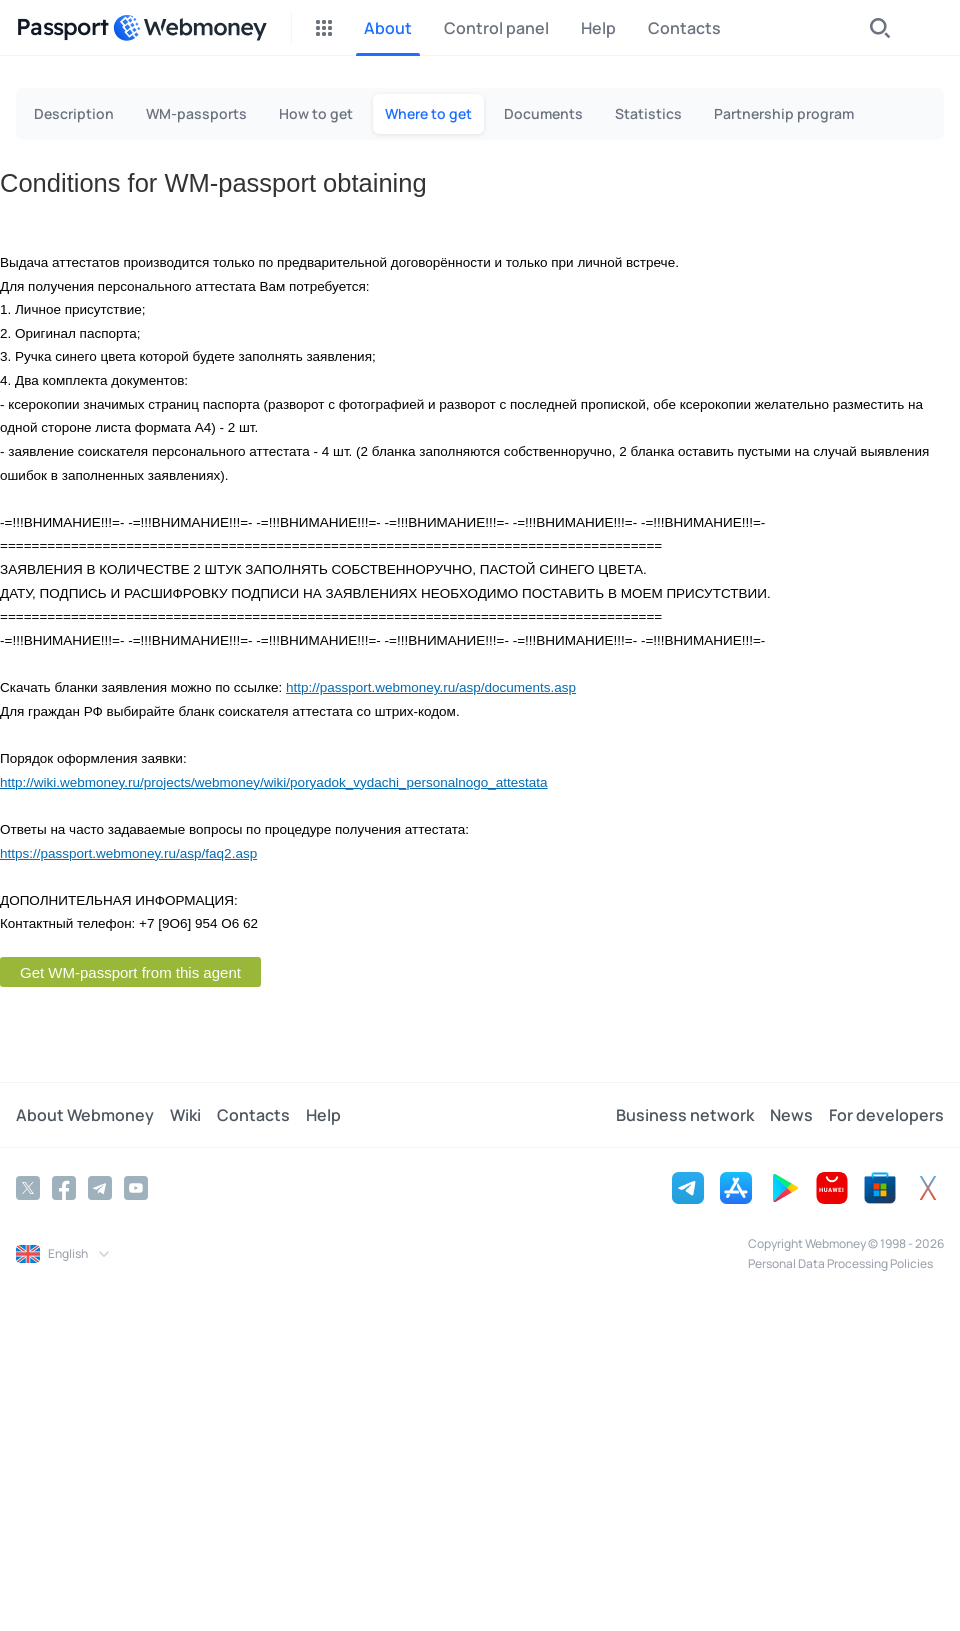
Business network (685, 1115)
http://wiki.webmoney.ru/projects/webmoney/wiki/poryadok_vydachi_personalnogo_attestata (274, 782)
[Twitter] (28, 1188)
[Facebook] (64, 1188)
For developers (886, 1115)
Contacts (253, 1115)
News (791, 1115)
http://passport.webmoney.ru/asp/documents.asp (431, 687)
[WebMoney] (190, 28)
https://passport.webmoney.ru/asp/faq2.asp (128, 853)
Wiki (185, 1115)
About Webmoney (85, 1115)
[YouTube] (136, 1188)
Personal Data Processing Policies (840, 1263)
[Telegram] (100, 1188)
